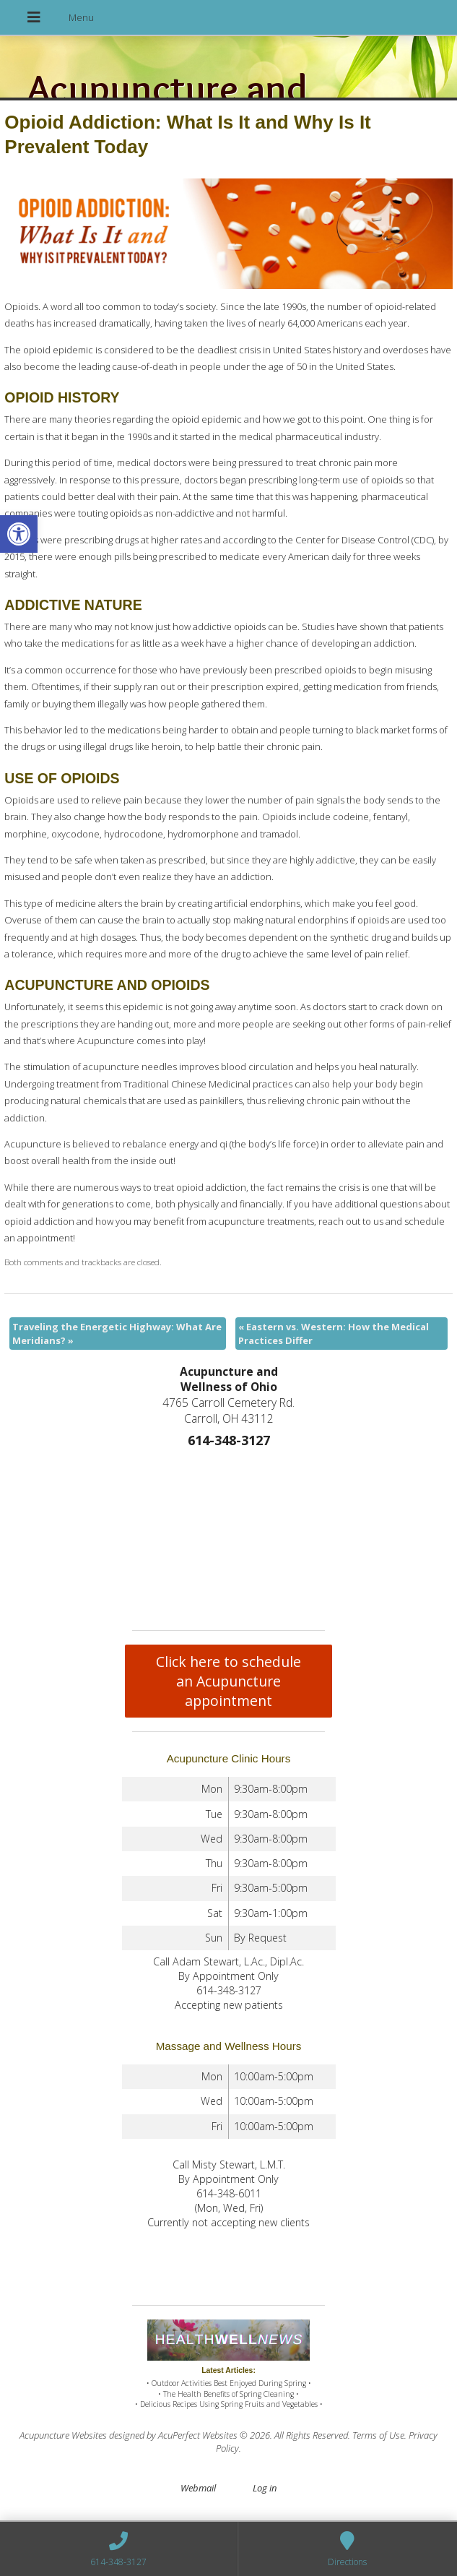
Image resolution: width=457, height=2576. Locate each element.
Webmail (198, 2487)
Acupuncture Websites (63, 2435)
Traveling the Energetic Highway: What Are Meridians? (117, 1333)
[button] (19, 534)
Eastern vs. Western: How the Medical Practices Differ (333, 1333)
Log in (265, 2487)
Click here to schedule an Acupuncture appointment (228, 1681)
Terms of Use (378, 2435)
